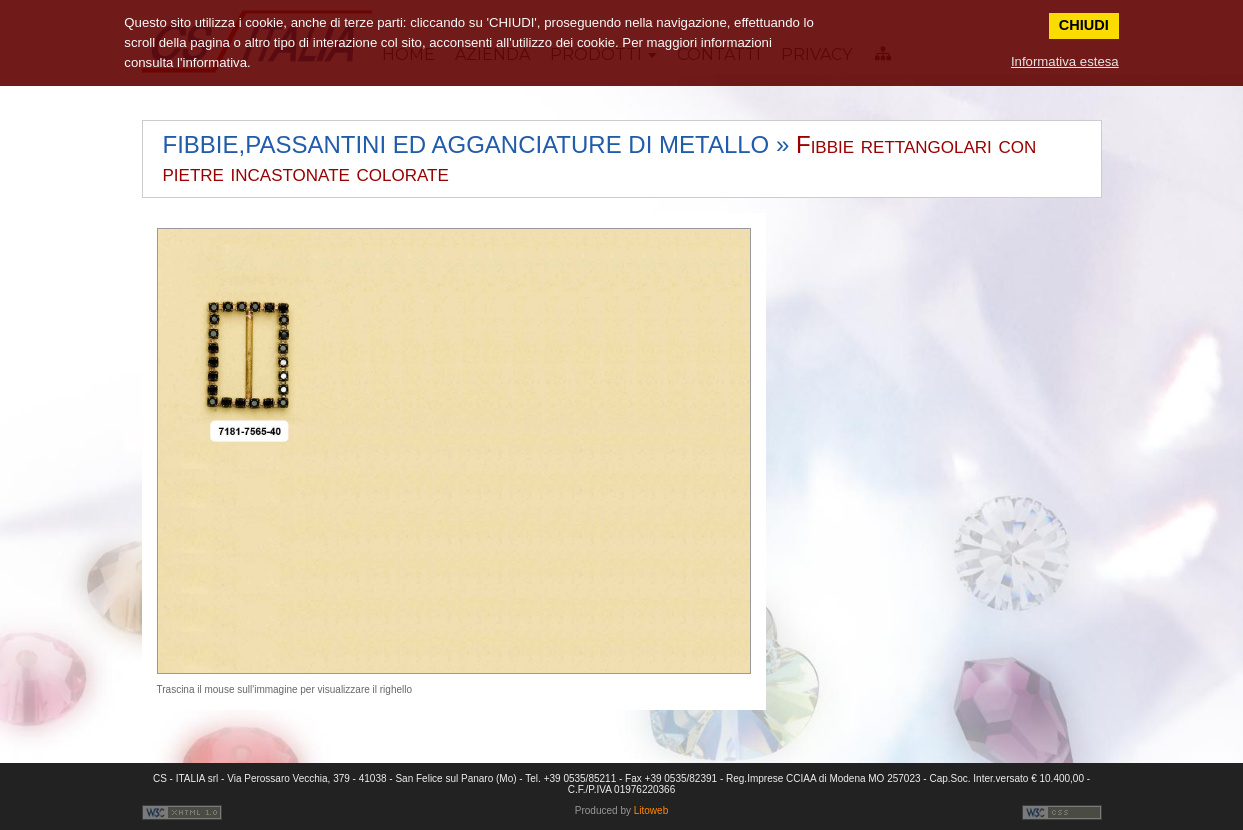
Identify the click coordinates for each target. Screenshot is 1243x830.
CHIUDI (1084, 25)
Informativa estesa (1065, 61)
